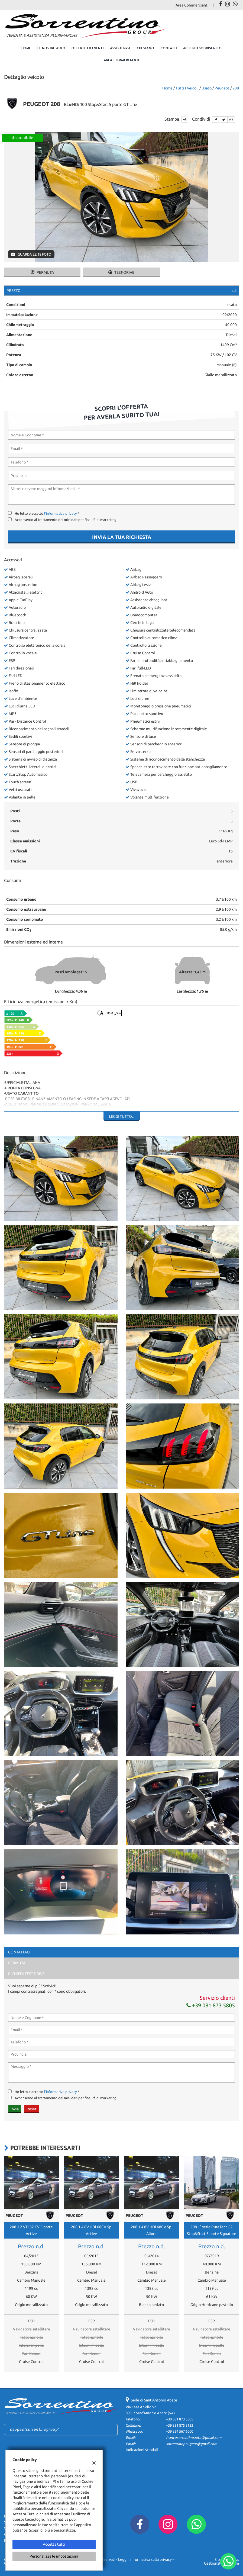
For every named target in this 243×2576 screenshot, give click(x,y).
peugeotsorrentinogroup (34, 2429)
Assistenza (120, 48)
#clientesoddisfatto (202, 48)
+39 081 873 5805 (210, 2005)
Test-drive (121, 272)
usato (207, 88)
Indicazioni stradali (142, 2450)
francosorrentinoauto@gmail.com (193, 2438)
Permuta (42, 272)
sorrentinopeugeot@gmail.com (191, 2444)
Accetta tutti (54, 2544)
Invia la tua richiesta (121, 537)
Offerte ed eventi (87, 48)
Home (26, 48)
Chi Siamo (145, 48)
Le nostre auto (51, 48)
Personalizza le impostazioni (54, 2556)
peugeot (222, 88)
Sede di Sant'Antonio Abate (154, 2400)
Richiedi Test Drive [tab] (26, 1974)
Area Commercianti (192, 5)
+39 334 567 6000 (179, 2431)
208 (235, 88)
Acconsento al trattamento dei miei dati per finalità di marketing (65, 520)
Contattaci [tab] (19, 1952)
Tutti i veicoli (187, 88)
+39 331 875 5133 (179, 2425)
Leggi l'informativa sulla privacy (145, 2559)
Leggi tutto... (121, 1116)
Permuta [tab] (16, 1963)
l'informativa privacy (60, 513)
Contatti (169, 48)
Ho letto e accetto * (47, 513)
